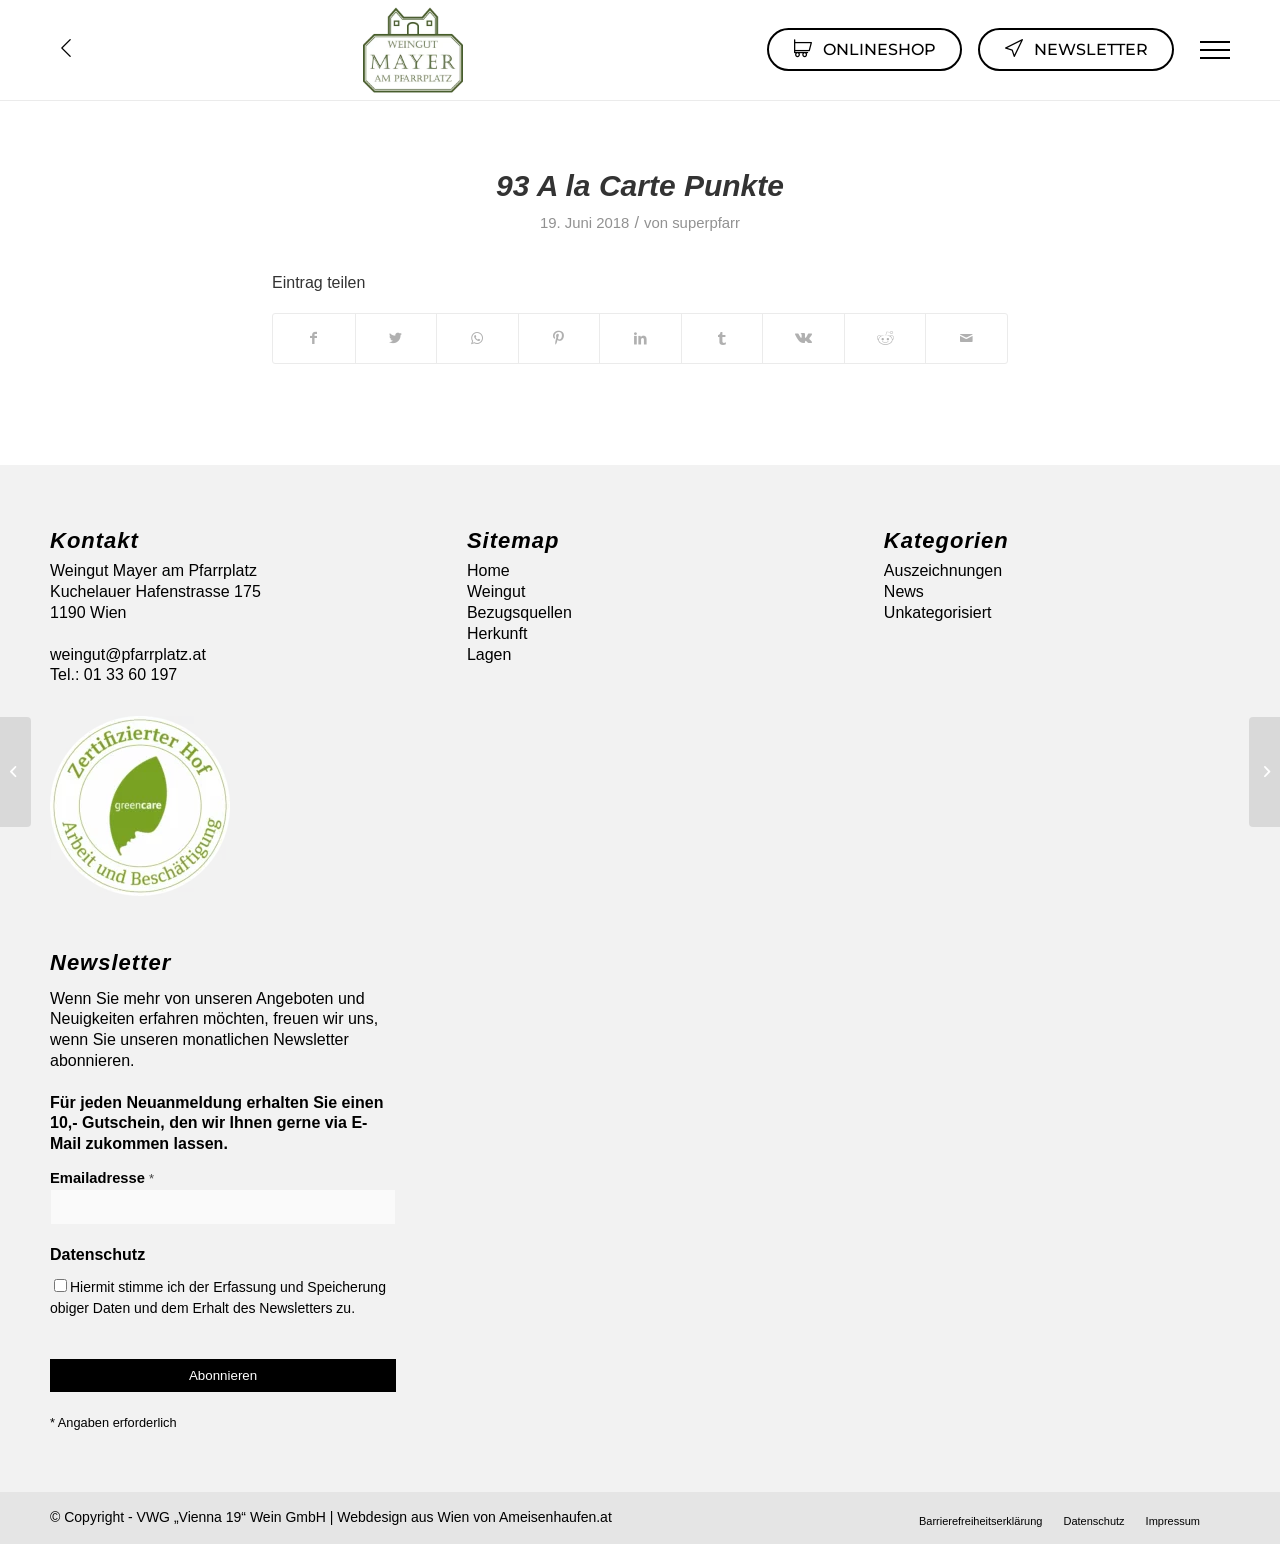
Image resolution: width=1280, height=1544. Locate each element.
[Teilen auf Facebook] (314, 338)
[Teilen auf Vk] (803, 338)
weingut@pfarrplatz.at (128, 654)
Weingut (496, 591)
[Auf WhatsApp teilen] (477, 338)
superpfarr (706, 223)
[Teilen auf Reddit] (885, 338)
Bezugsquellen (519, 612)
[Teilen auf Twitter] (396, 338)
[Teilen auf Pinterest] (559, 338)
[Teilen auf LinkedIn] (640, 338)
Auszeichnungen (943, 570)
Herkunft (497, 633)
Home (488, 570)
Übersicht (66, 48)
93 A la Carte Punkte (640, 185)
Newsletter (1076, 48)
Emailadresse (102, 1178)
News (904, 591)
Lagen (489, 654)
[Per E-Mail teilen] (966, 338)
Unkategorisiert (938, 612)
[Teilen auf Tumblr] (722, 338)
